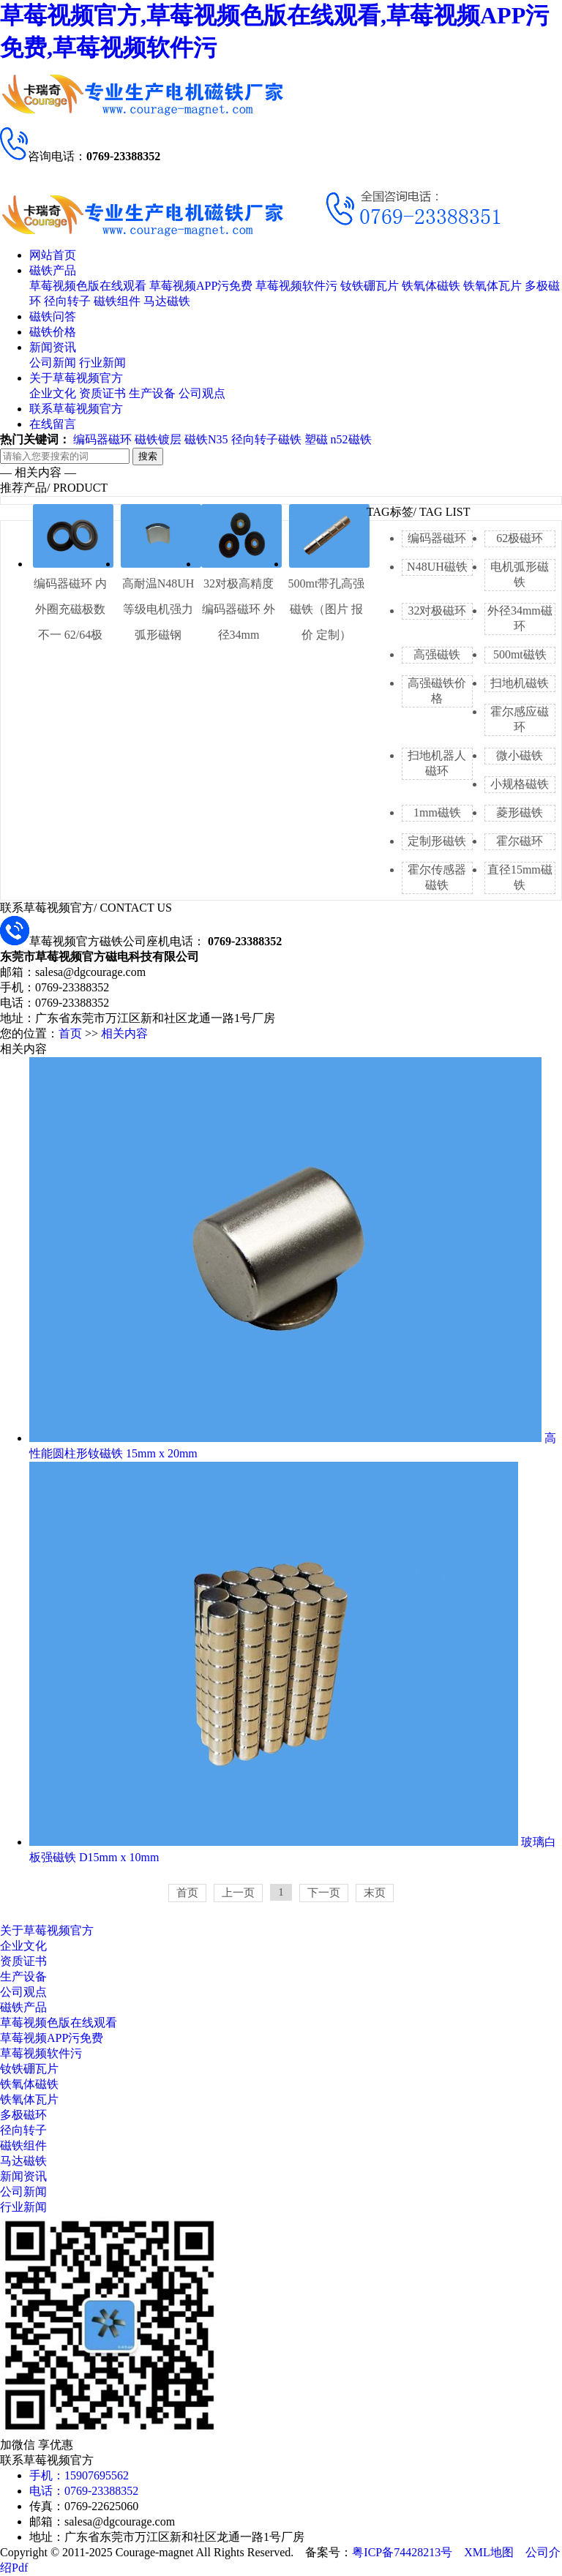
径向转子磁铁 (266, 439)
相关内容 (124, 1033)
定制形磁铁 (437, 841)
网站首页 (52, 255)
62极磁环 (519, 538)
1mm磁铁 (437, 812)
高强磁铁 (436, 654)
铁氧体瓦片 (492, 285)
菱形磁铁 (519, 812)
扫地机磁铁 (519, 683)
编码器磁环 (102, 439)
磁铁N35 (206, 439)
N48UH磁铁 (437, 566)
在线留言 (52, 424)
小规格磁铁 (519, 784)
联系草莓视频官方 (76, 408)
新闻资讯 (52, 347)
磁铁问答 (52, 316)
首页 (70, 1033)
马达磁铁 (166, 301)
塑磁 (316, 439)
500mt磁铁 (520, 654)
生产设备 (152, 393)
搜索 (147, 456)
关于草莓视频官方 (76, 378)
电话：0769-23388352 (83, 2491)
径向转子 (67, 301)
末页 (375, 1893)
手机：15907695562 (79, 2475)
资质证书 (102, 393)
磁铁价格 (52, 332)
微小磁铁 (519, 755)
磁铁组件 (117, 301)
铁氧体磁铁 (431, 285)
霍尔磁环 (519, 841)
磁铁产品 (52, 270)
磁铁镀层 (158, 439)
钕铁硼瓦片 (369, 285)
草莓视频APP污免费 (200, 285)
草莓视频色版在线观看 (87, 285)
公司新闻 (52, 362)
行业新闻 (102, 362)
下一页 (323, 1893)
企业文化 (52, 393)
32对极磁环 (437, 610)
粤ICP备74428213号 (402, 2552)
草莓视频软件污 (296, 285)
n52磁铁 (351, 439)
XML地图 (489, 2552)
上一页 (238, 1893)
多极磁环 (23, 2115)
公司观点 (202, 393)
